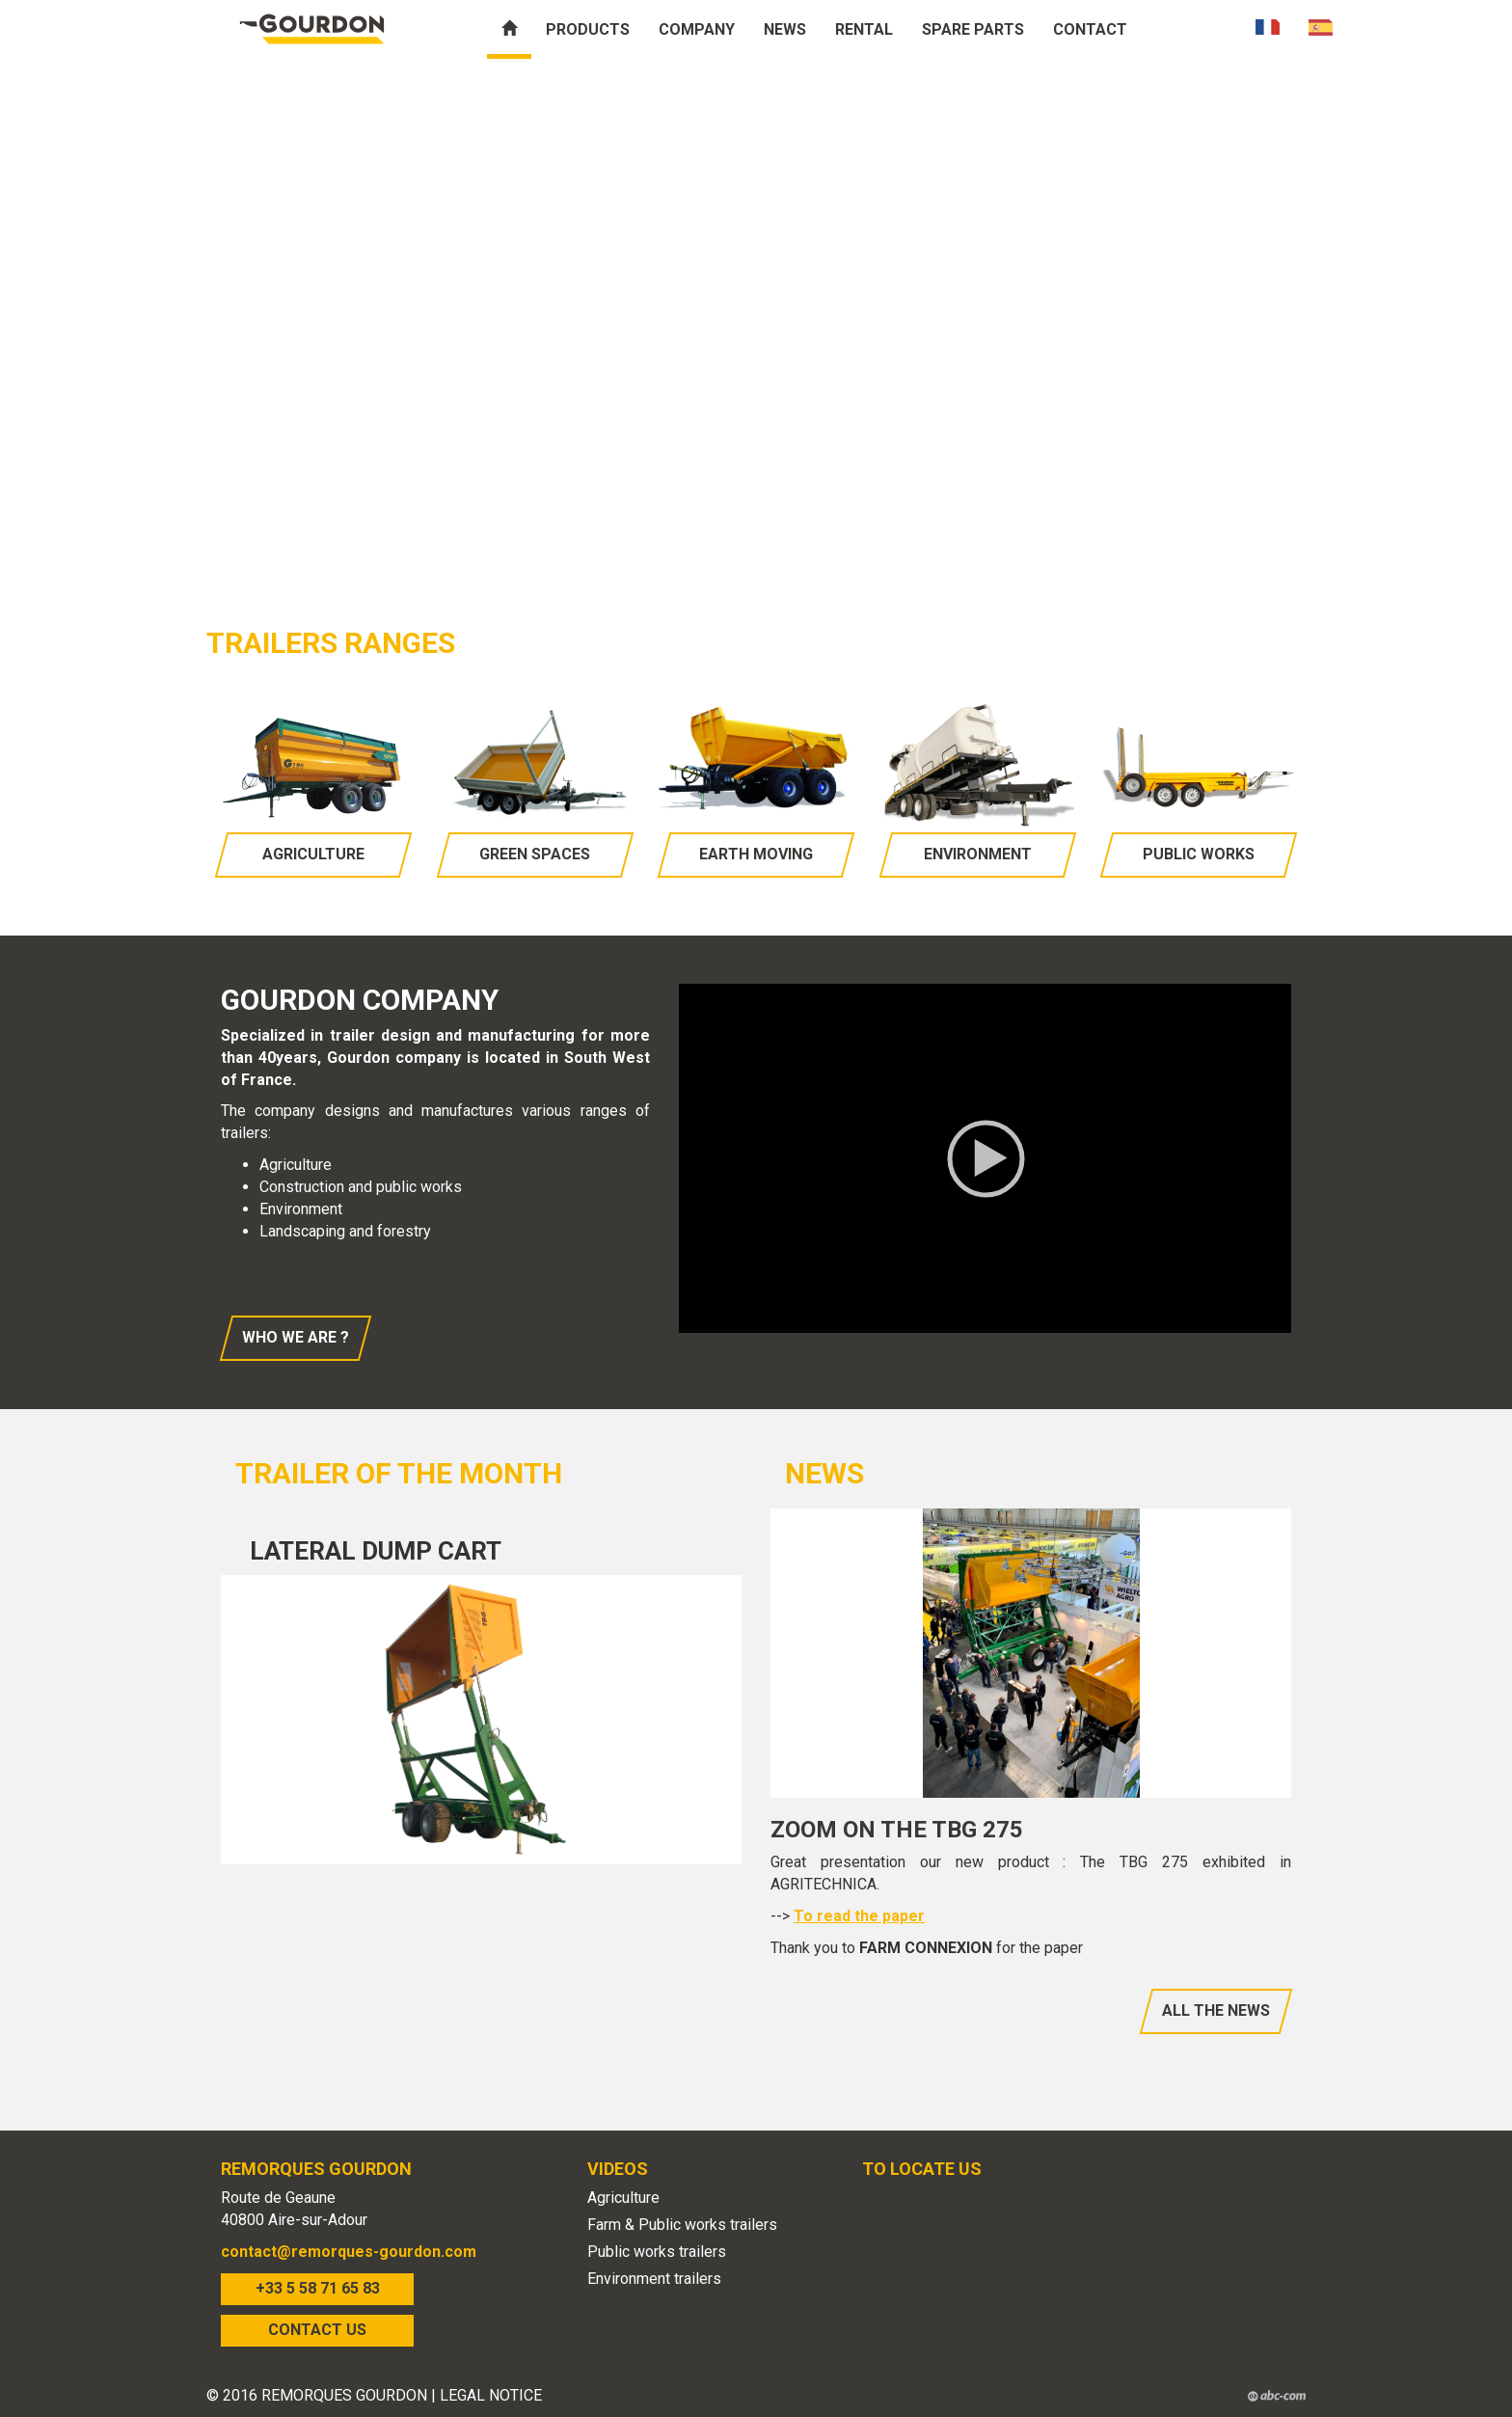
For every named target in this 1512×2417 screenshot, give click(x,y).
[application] (985, 1158)
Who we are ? (295, 1337)
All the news (1216, 2010)
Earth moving (756, 854)
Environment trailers (654, 2278)
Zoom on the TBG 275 (896, 1829)
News (785, 29)
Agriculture (313, 854)
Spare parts (973, 29)
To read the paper (859, 1916)
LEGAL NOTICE (491, 2395)
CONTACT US (317, 2330)
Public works (1199, 854)
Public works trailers (656, 2251)
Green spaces (534, 854)
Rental (864, 29)
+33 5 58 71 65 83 (318, 2288)
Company (697, 29)
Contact (1090, 29)
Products (588, 29)
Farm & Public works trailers (682, 2224)
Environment (978, 854)
